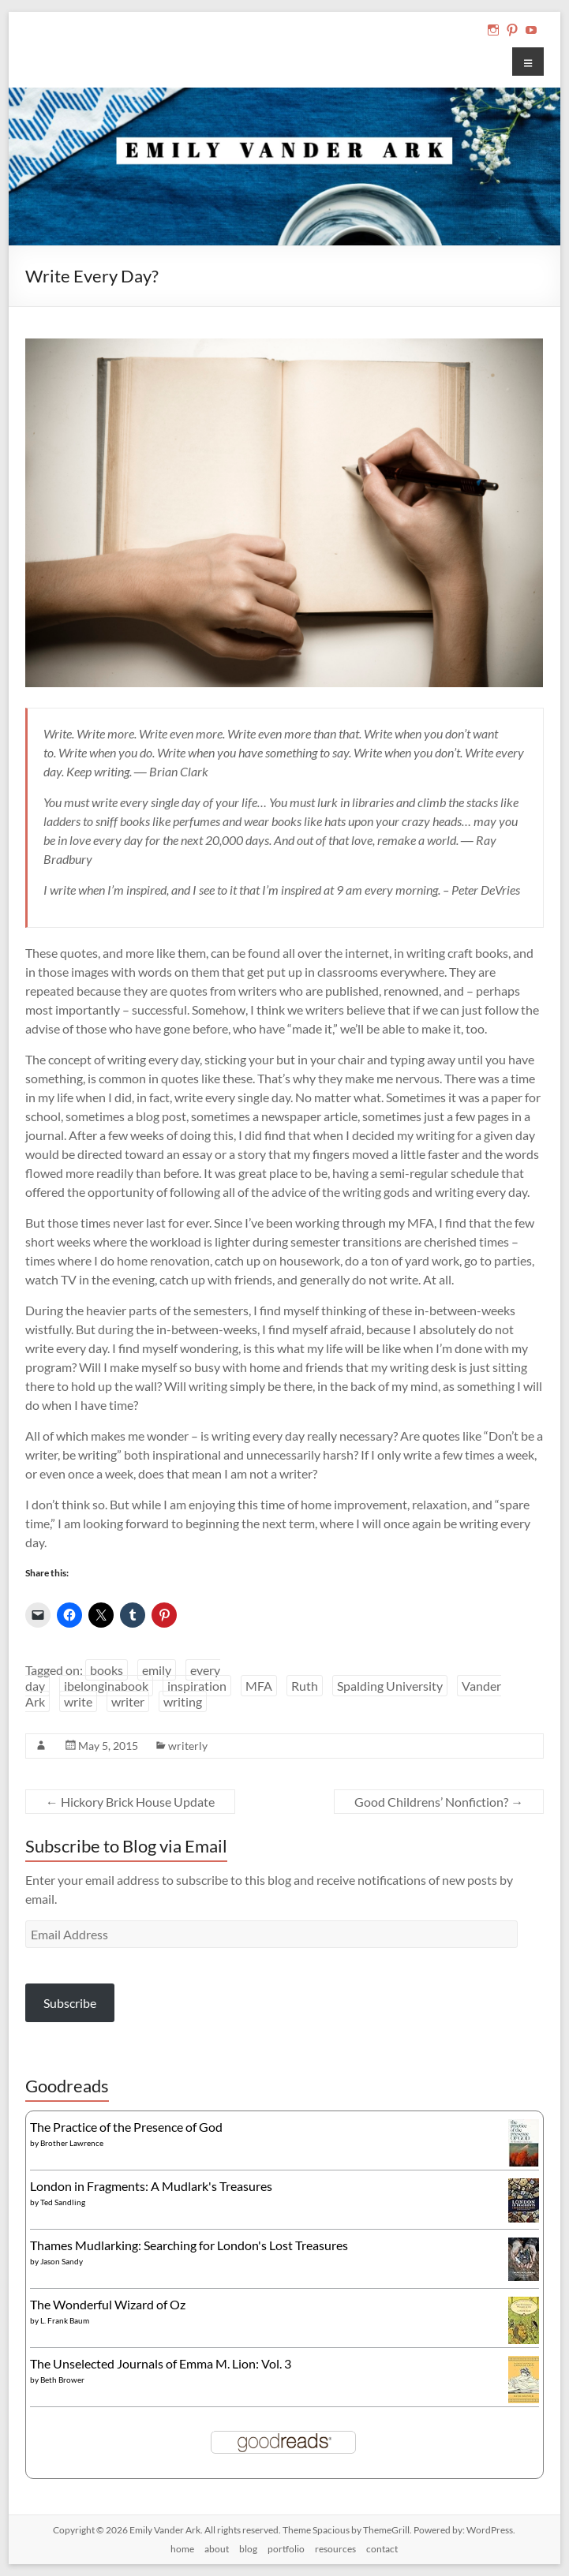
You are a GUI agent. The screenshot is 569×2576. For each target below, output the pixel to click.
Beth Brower (62, 2379)
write (78, 1701)
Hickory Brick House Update (130, 1801)
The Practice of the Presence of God (126, 2126)
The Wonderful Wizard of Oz (107, 2304)
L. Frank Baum (64, 2320)
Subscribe (69, 2002)
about (216, 2549)
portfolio (286, 2549)
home (182, 2549)
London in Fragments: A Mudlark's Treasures (151, 2185)
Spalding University (390, 1685)
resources (335, 2549)
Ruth (304, 1685)
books (106, 1669)
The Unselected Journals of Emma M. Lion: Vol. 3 (160, 2363)
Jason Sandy (61, 2261)
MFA (258, 1685)
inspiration (196, 1685)
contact (382, 2549)
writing (182, 1701)
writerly (188, 1745)
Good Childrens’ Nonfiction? (438, 1801)
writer (127, 1701)
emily (156, 1669)
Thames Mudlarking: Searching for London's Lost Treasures (189, 2245)
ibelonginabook (106, 1685)
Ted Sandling (62, 2202)
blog (248, 2549)
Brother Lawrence (71, 2143)
